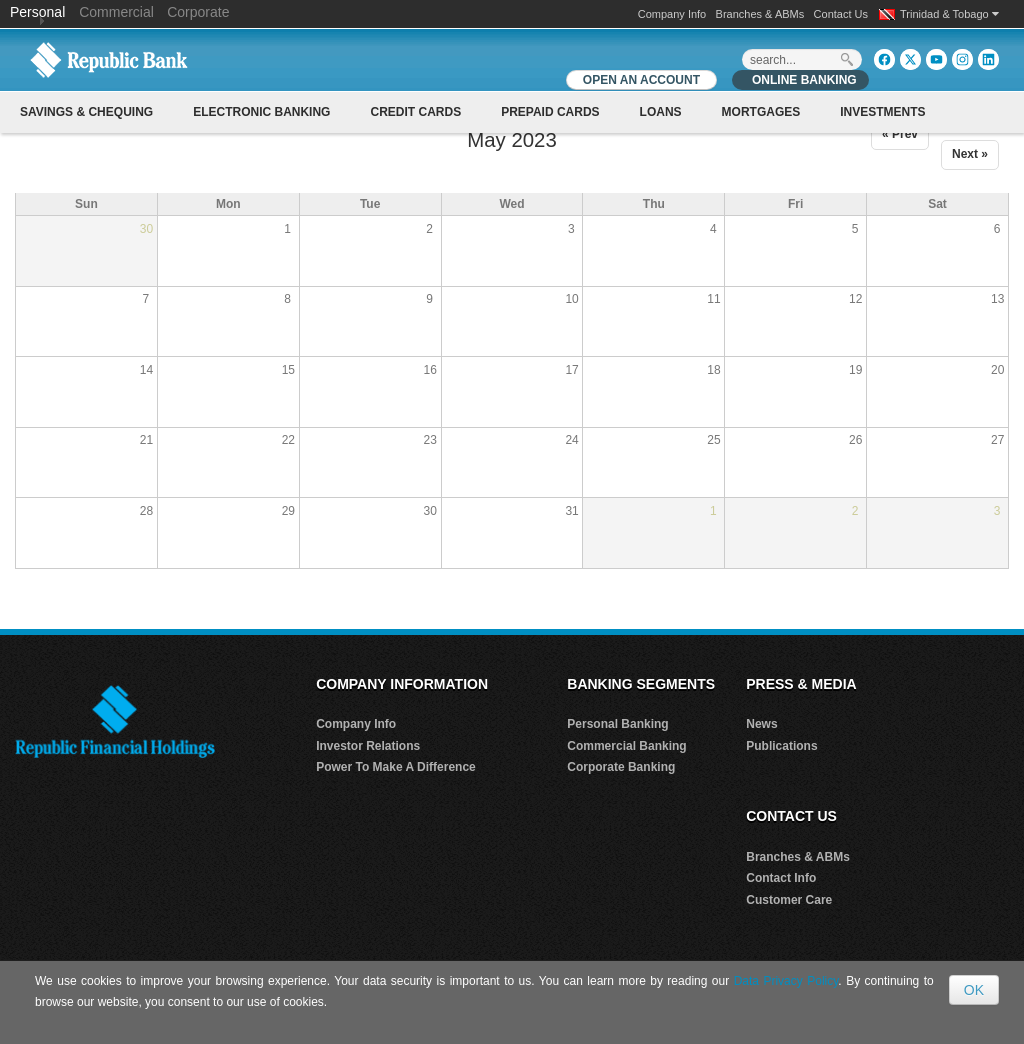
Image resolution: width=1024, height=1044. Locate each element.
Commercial (116, 12)
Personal (39, 12)
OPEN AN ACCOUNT (641, 80)
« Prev (900, 134)
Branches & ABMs (760, 14)
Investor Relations (368, 746)
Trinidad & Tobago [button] (949, 14)
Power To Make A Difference (396, 767)
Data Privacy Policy (786, 981)
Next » (970, 154)
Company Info (672, 14)
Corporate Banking (621, 767)
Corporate (198, 12)
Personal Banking (617, 724)
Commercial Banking (626, 746)
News (761, 724)
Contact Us (841, 14)
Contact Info (781, 878)
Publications (781, 746)
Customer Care (789, 900)
